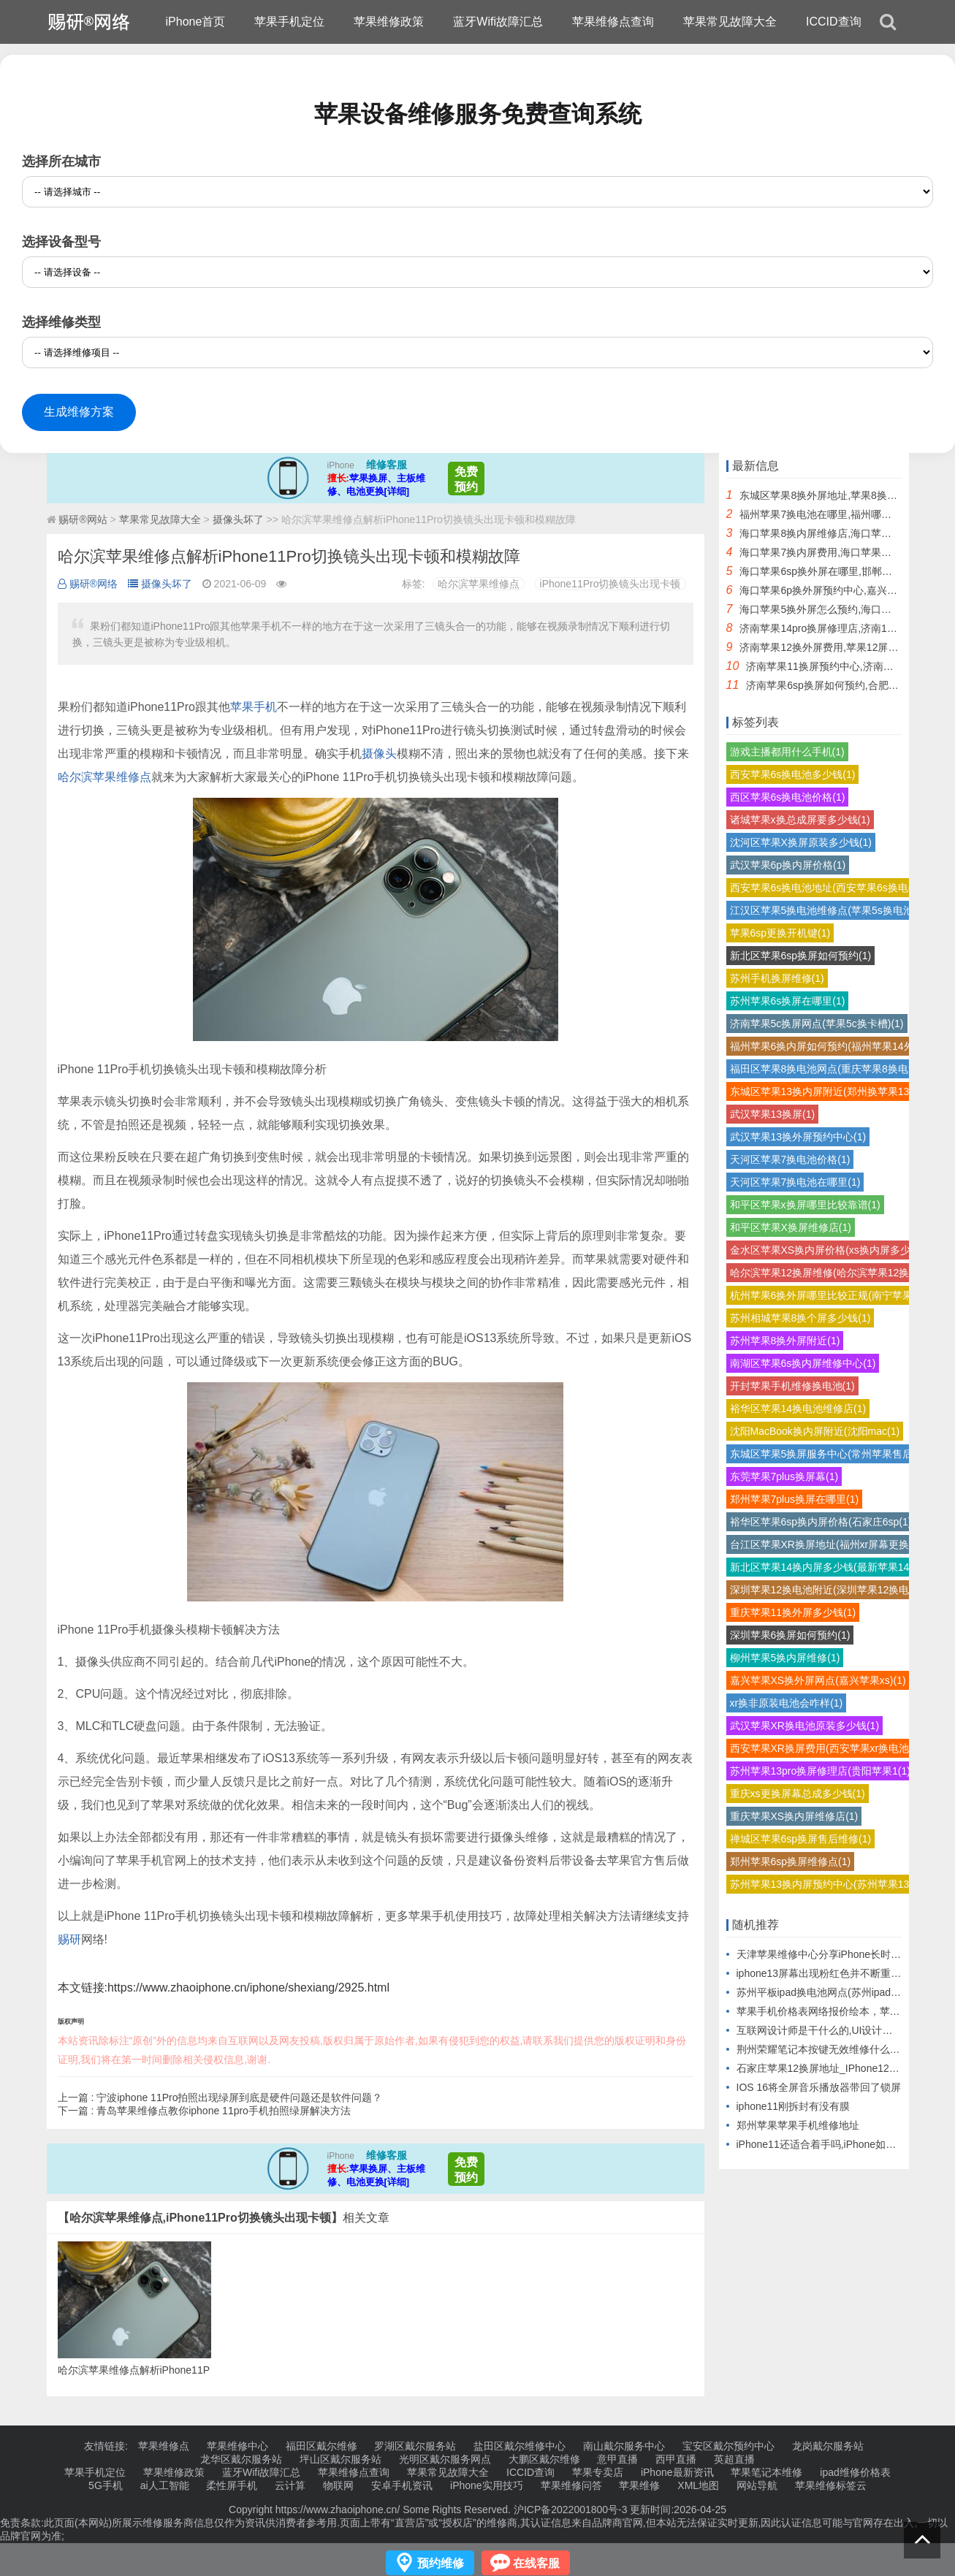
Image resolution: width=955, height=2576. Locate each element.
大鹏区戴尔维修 (544, 2459)
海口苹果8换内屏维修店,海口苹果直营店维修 (841, 533)
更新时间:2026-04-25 (677, 2509)
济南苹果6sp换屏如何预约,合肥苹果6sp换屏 (846, 685)
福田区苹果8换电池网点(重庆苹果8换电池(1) (830, 1069)
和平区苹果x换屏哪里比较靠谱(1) (805, 1205)
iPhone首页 (196, 21)
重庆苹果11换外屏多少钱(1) (793, 1612)
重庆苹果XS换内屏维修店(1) (794, 1816)
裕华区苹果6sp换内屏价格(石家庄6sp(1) (821, 1522)
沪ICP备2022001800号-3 (571, 2509)
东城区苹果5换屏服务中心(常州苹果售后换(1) (833, 1454)
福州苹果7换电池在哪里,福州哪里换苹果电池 (841, 514)
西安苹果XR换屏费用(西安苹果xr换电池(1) (826, 1748)
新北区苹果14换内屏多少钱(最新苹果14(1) (826, 1567)
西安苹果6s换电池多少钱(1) (793, 774)
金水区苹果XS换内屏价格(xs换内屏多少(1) (826, 1250)
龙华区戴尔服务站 (241, 2459)
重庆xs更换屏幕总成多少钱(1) (797, 1793)
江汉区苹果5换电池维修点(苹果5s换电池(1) (828, 910)
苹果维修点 (163, 2446)
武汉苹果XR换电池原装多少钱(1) (805, 1725)
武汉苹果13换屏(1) (772, 1114)
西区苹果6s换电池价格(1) (787, 797)
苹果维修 (639, 2485)
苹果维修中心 (237, 2446)
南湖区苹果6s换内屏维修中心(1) (803, 1363)
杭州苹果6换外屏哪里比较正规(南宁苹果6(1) (830, 1295)
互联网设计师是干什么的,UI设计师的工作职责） (845, 2030)
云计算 (290, 2485)
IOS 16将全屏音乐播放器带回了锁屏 (819, 2087)
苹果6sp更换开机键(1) (780, 933)
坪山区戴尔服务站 (340, 2459)
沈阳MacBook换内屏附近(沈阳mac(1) (815, 1431)
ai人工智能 (164, 2485)
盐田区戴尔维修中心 (519, 2446)
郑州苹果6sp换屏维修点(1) (790, 1861)
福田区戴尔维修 (321, 2446)
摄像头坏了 (238, 519)
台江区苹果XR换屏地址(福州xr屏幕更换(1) (826, 1544)
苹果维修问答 (571, 2485)
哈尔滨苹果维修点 (479, 584)
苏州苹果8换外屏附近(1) (785, 1340)
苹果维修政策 (389, 21)
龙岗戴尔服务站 (828, 2446)
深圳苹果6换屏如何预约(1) (790, 1635)
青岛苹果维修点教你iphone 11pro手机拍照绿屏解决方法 (223, 2110)
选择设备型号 (61, 242)
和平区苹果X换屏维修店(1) (790, 1227)
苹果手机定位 (289, 21)
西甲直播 (675, 2459)
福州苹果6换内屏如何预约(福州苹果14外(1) (828, 1046)
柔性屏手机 (231, 2485)
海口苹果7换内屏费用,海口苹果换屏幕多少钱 (841, 552)
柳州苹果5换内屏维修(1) (785, 1658)
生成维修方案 (79, 411)
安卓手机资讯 (402, 2485)
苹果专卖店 (597, 2472)
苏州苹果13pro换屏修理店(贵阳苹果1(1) (820, 1771)
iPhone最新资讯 (677, 2472)
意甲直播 (617, 2459)
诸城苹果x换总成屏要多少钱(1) (800, 820)
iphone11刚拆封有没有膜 (794, 2106)
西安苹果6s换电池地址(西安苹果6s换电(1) (825, 887)
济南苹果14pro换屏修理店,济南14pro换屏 (833, 628)
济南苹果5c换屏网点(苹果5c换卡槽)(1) (817, 1023)
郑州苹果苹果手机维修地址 (798, 2125)
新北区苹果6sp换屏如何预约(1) (801, 955)
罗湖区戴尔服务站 (415, 2446)
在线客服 (536, 2563)
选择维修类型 (61, 322)
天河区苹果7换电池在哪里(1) (795, 1182)
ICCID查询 (833, 21)
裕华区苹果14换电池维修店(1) (798, 1408)
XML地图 (698, 2485)
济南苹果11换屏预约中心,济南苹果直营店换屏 (850, 666)
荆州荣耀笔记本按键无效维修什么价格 (823, 2049)
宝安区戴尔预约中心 (728, 2446)
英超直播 (734, 2459)
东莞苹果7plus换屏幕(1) (784, 1476)
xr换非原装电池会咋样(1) (786, 1703)
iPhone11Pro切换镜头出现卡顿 (610, 584)
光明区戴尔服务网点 (445, 2459)
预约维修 (440, 2563)
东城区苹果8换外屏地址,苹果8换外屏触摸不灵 (843, 495)
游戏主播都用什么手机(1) (787, 752)
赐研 (69, 1939)
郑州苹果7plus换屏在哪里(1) (794, 1499)
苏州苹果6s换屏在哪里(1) (787, 1001)
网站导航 (757, 2485)
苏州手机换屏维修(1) (777, 978)
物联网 (338, 2485)
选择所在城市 (61, 161)
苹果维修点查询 (613, 21)
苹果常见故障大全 (730, 21)
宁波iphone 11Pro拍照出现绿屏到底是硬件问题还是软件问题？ (239, 2097)
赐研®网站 (82, 519)
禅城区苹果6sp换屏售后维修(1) (801, 1839)
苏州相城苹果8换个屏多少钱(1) (800, 1318)
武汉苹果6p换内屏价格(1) (788, 865)
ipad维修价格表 (855, 2472)
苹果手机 (253, 707)
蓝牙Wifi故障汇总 (498, 21)
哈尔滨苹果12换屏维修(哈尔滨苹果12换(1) (826, 1273)
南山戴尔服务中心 (624, 2446)
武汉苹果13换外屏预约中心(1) (798, 1137)
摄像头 (379, 753)
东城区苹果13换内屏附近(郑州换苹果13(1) (826, 1091)
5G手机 (105, 2485)
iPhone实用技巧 (486, 2485)
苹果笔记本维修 (766, 2472)
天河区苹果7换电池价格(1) (790, 1159)
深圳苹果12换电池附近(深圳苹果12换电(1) (826, 1590)
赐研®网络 (88, 584)
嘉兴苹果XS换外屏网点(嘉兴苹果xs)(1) (818, 1680)
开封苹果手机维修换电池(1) (792, 1386)
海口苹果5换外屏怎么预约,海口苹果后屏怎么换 (846, 609)
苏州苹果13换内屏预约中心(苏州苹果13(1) (826, 1884)
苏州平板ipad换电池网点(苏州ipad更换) (826, 1992)
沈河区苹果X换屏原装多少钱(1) (801, 842)
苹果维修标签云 (831, 2485)
